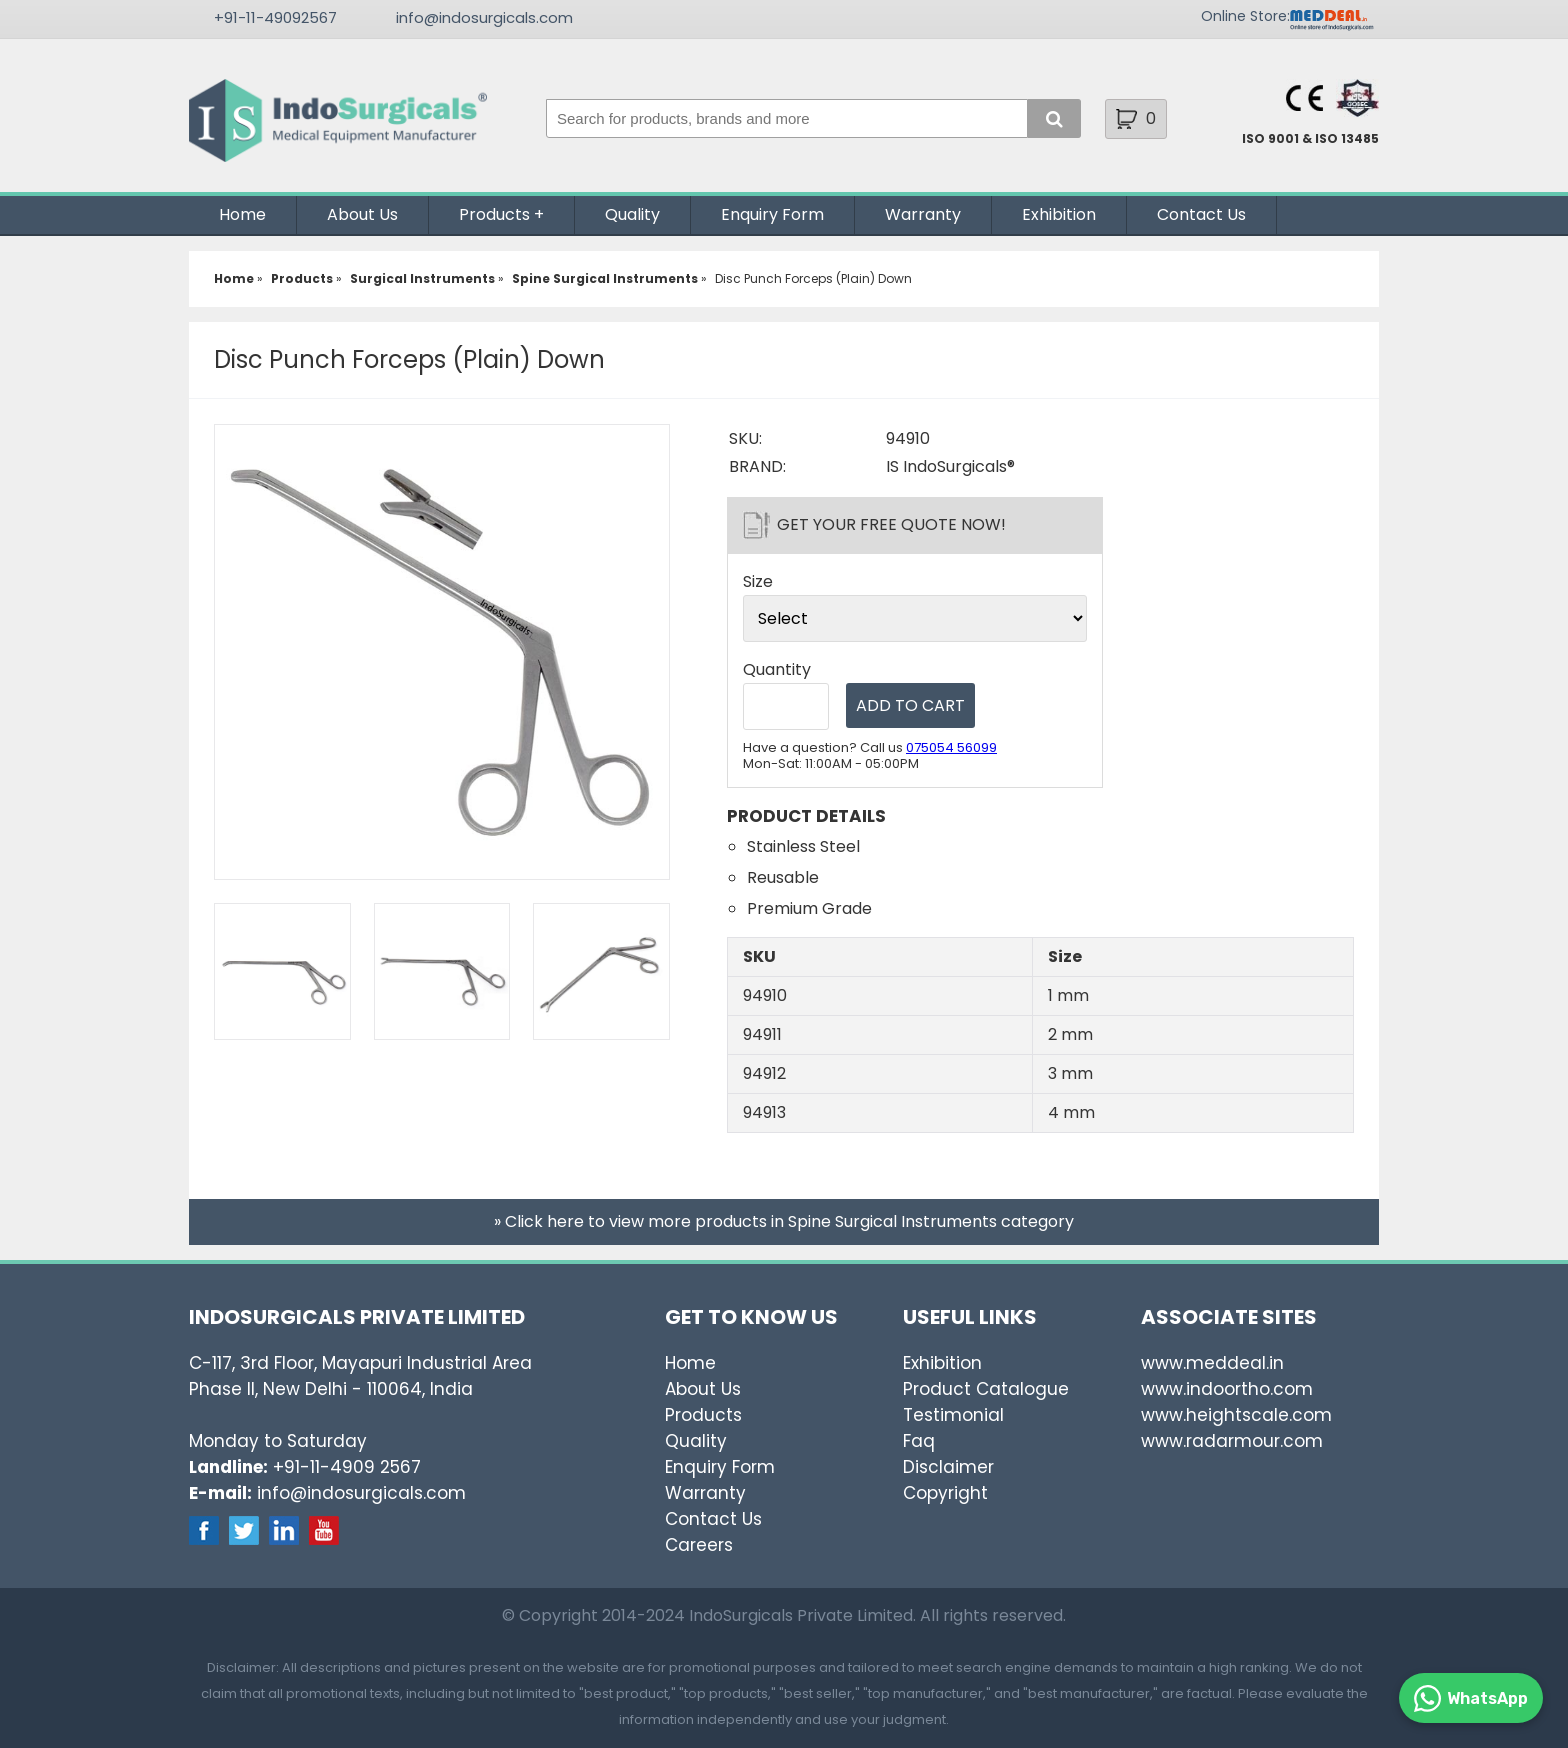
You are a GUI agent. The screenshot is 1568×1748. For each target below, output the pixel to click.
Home (242, 214)
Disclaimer (948, 1467)
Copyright (945, 1493)
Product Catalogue (986, 1389)
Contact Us (1201, 214)
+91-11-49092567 (275, 17)
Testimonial (953, 1415)
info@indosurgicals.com (484, 17)
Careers (699, 1545)
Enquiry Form (772, 214)
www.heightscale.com (1236, 1415)
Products (494, 214)
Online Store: (1245, 16)
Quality (632, 214)
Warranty (923, 214)
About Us (362, 214)
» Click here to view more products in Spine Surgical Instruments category (784, 1221)
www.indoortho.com (1227, 1389)
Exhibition (1059, 214)
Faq (919, 1441)
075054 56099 (951, 747)
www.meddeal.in (1212, 1363)
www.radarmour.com (1232, 1441)
